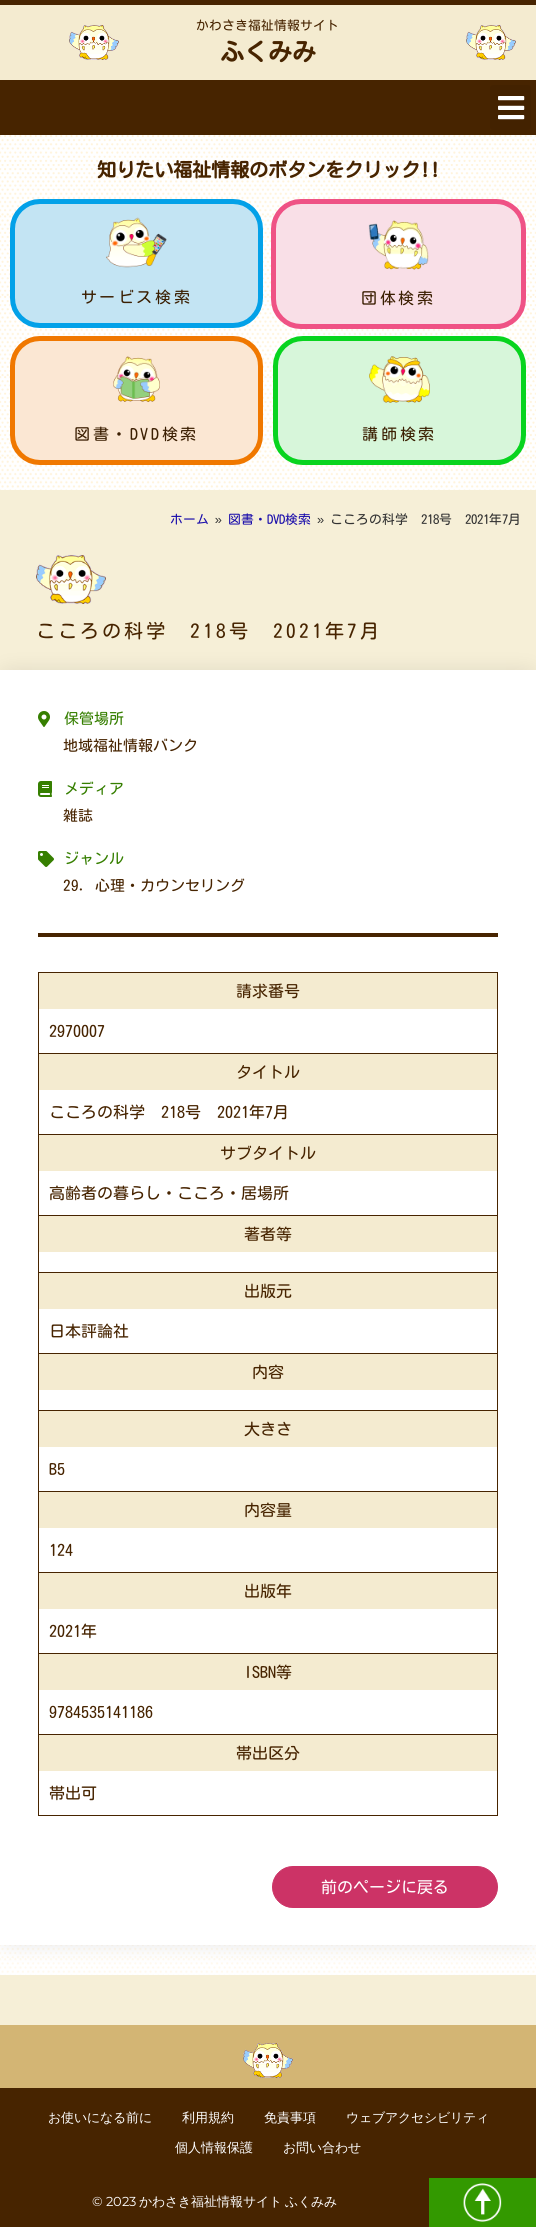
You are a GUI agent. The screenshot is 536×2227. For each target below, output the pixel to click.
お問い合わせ (322, 2147)
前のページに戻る (385, 1887)
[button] (510, 107)
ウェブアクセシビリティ (417, 2117)
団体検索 (398, 298)
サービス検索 (137, 297)
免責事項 (290, 2117)
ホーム (189, 519)
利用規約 (208, 2117)
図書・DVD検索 (136, 434)
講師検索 (399, 434)
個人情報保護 (214, 2147)
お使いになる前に (100, 2117)
